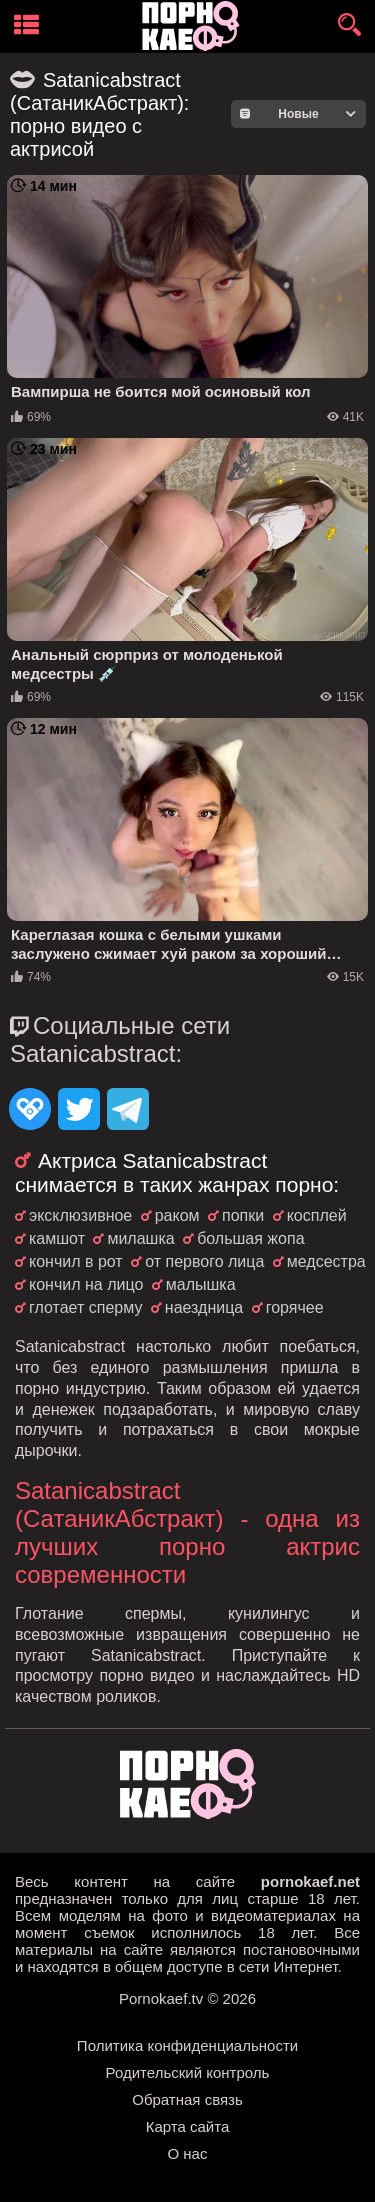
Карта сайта (188, 2126)
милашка (140, 1238)
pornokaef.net (310, 1881)
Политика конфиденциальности (187, 2045)
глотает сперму (85, 1307)
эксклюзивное (80, 1215)
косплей (317, 1215)
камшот (57, 1238)
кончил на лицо (86, 1284)
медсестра (326, 1261)
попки (243, 1215)
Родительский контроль (188, 2072)
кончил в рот (76, 1261)
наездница (204, 1307)
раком (177, 1215)
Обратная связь (187, 2099)
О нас (188, 2153)
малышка (201, 1284)
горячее (295, 1307)
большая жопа (250, 1238)
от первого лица (204, 1261)
